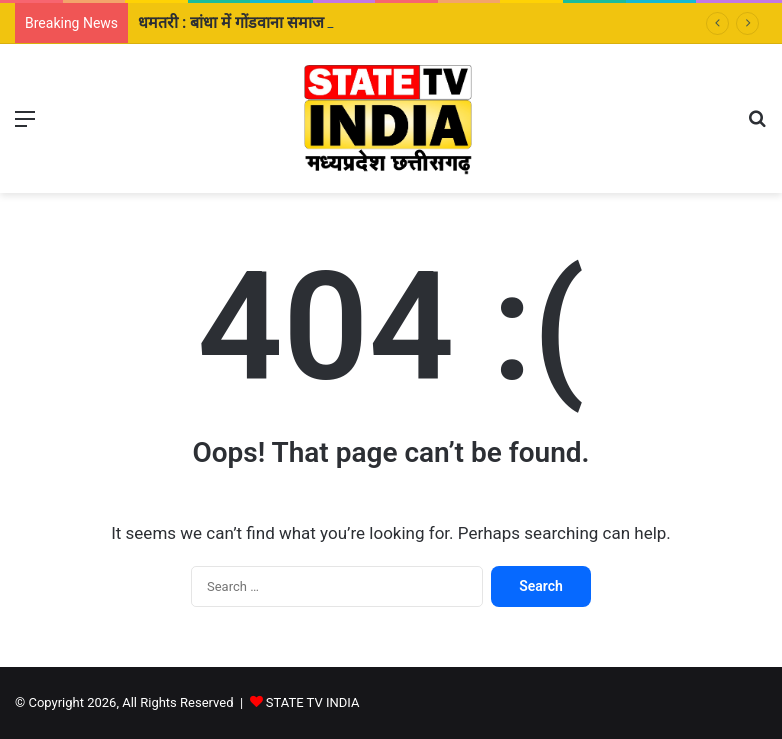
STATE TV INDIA (313, 702)
